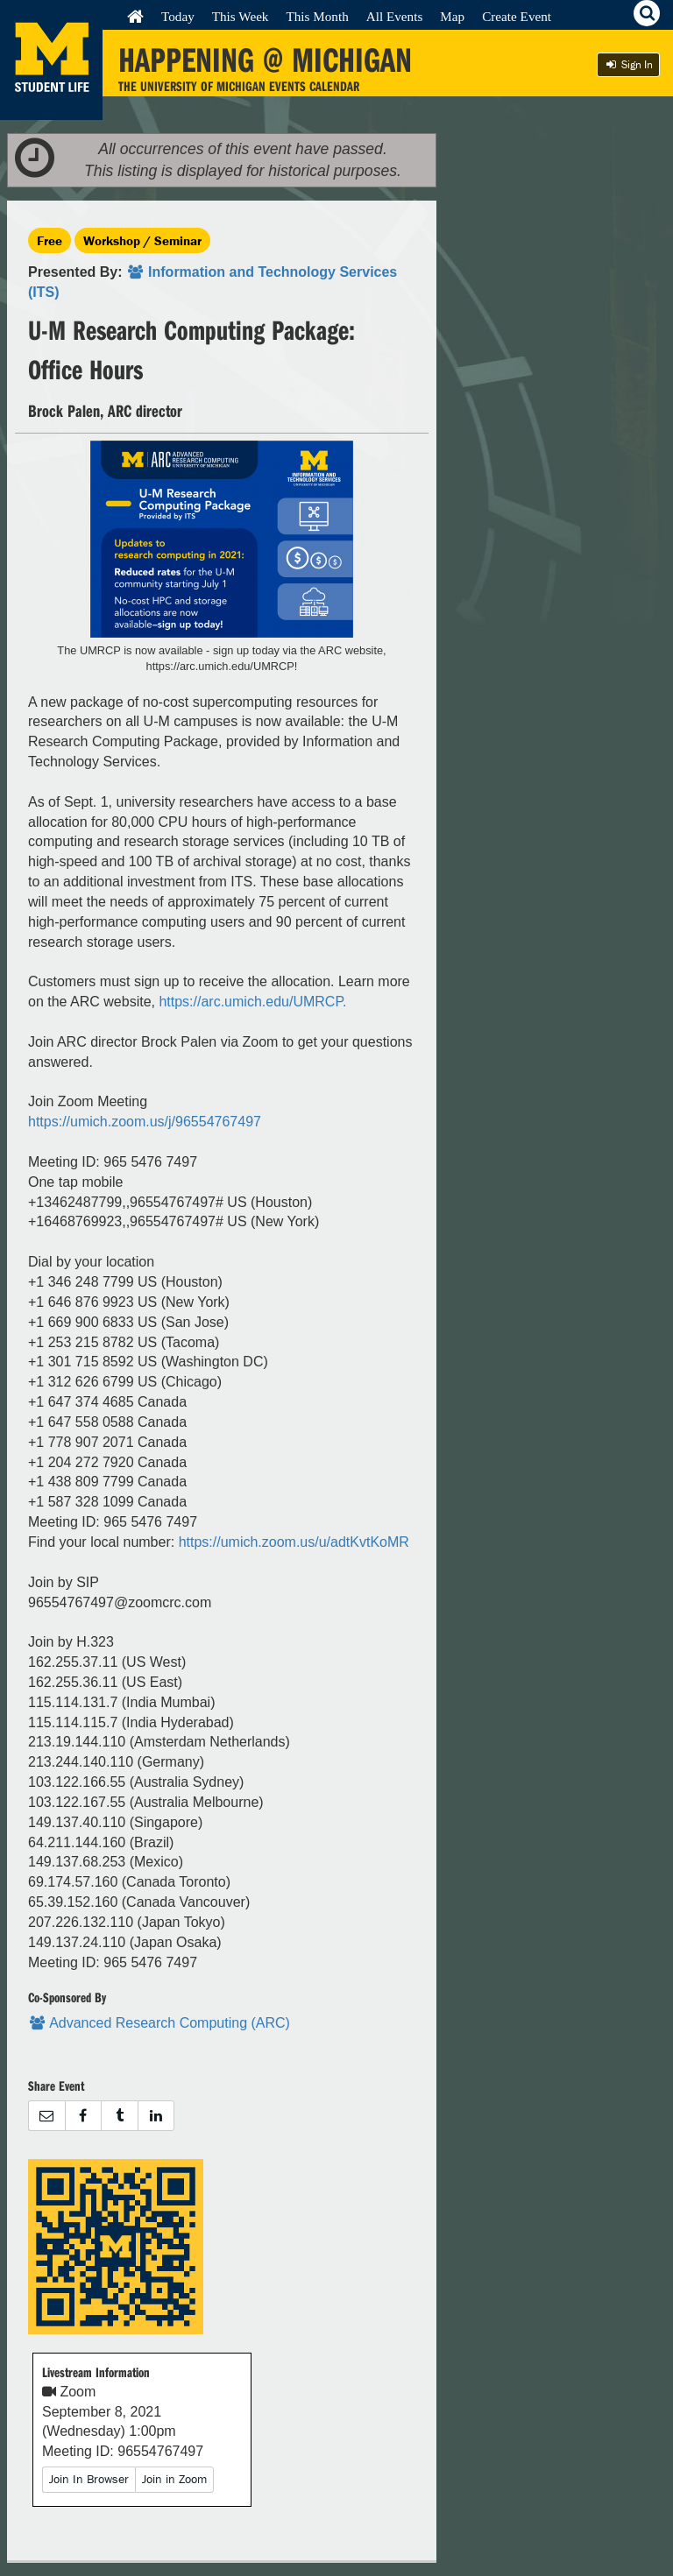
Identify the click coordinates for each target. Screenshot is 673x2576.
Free (49, 240)
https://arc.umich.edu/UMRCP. (252, 1001)
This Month (317, 16)
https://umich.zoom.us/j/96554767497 (144, 1121)
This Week (240, 16)
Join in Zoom (174, 2479)
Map (452, 16)
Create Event (516, 16)
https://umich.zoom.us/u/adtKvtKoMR (294, 1542)
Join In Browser (89, 2479)
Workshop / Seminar (142, 240)
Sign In (628, 64)
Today (178, 16)
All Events (394, 16)
